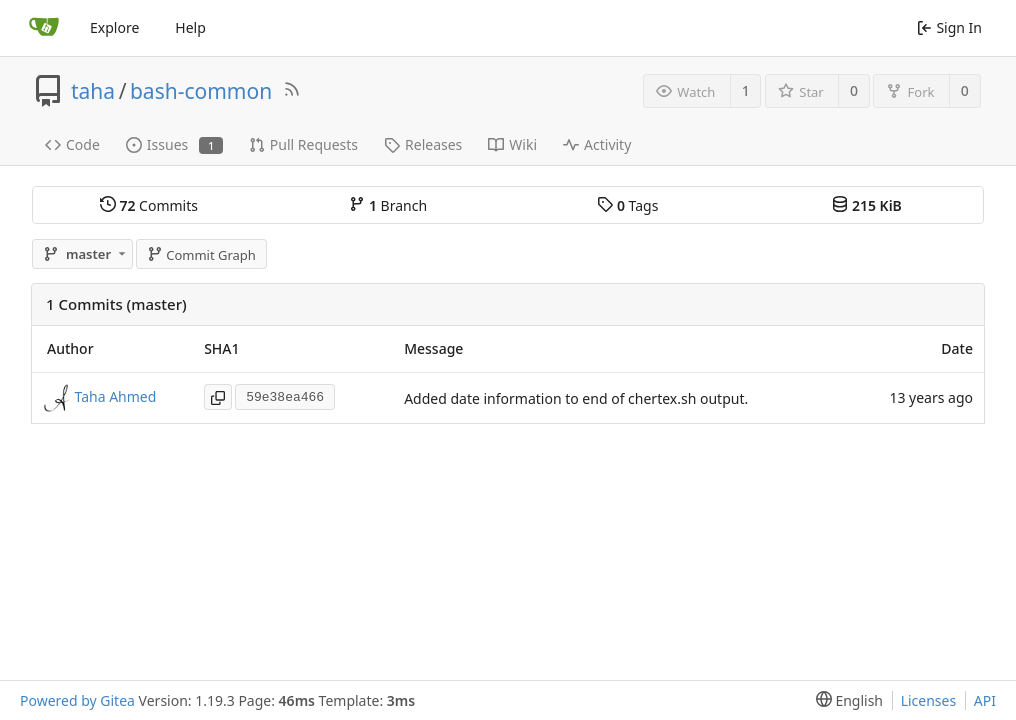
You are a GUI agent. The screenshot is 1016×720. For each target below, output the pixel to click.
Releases (423, 144)
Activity (597, 144)
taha (93, 91)
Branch (388, 205)
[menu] (845, 700)
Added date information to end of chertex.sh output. (576, 398)
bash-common (201, 91)
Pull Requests (303, 144)
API (985, 700)
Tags (627, 205)
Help (190, 27)
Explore (114, 27)
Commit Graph (201, 255)
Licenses (929, 700)
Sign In (949, 27)
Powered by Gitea (77, 700)
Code (72, 144)
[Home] (44, 28)
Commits (149, 205)
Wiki (512, 144)
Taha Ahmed (116, 396)
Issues (174, 144)
